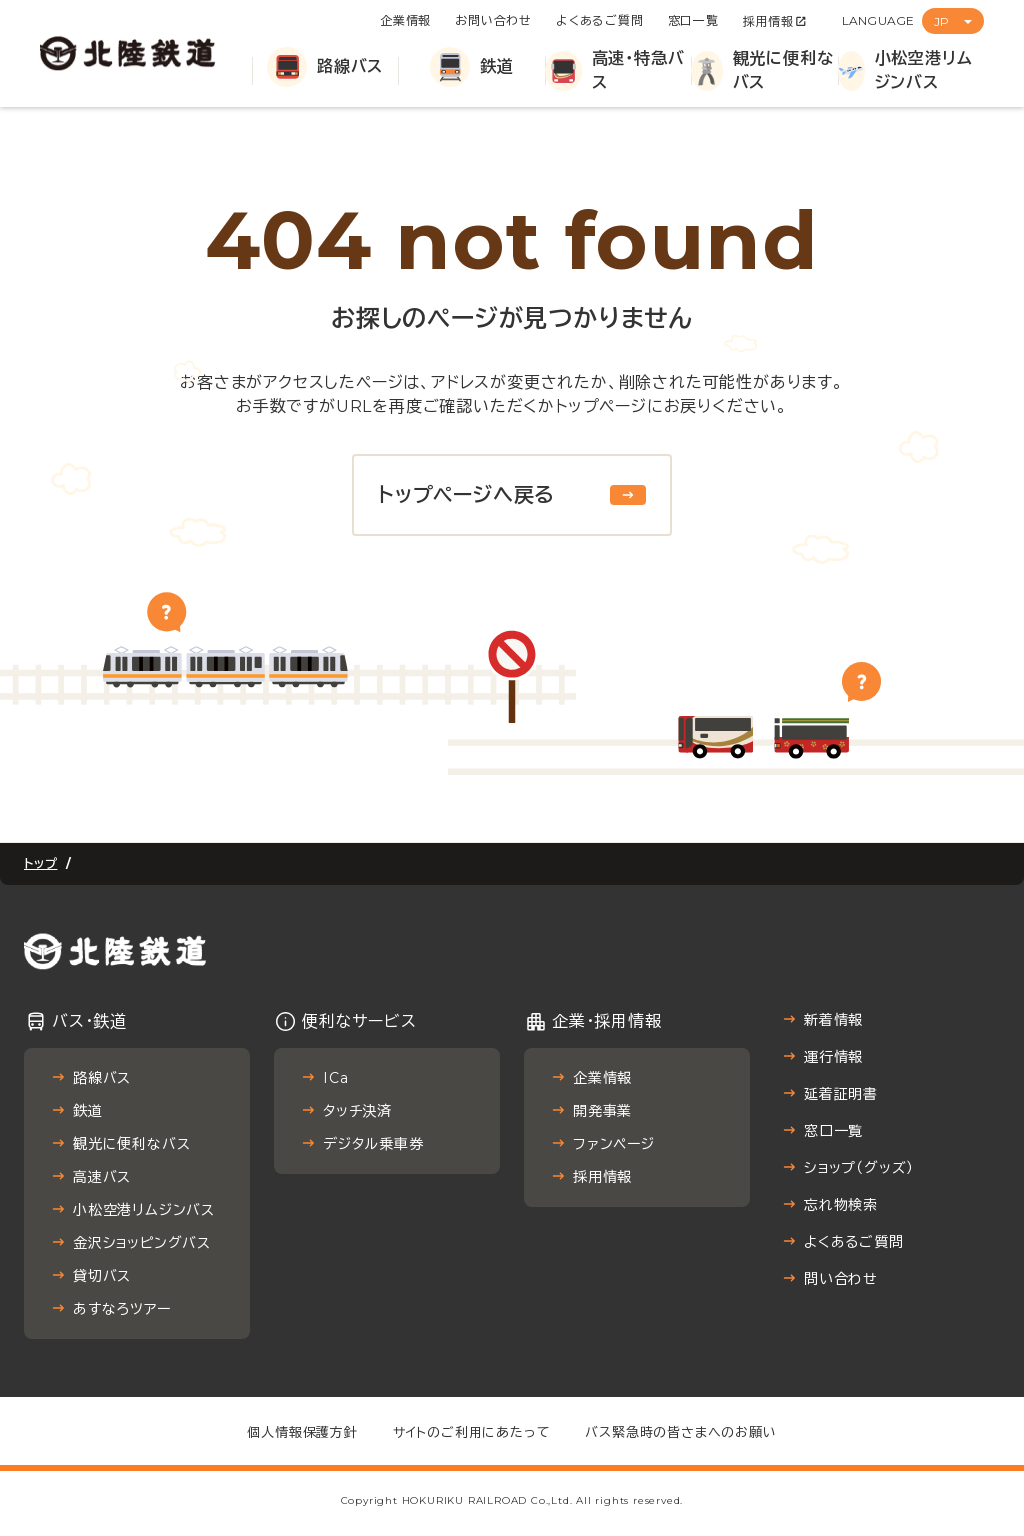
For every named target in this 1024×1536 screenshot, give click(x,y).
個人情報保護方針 (302, 1432)
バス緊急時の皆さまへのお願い (680, 1432)
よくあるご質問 (600, 20)
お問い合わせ (493, 20)
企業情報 (405, 20)
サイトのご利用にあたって (472, 1432)
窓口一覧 (693, 20)
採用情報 (768, 21)
